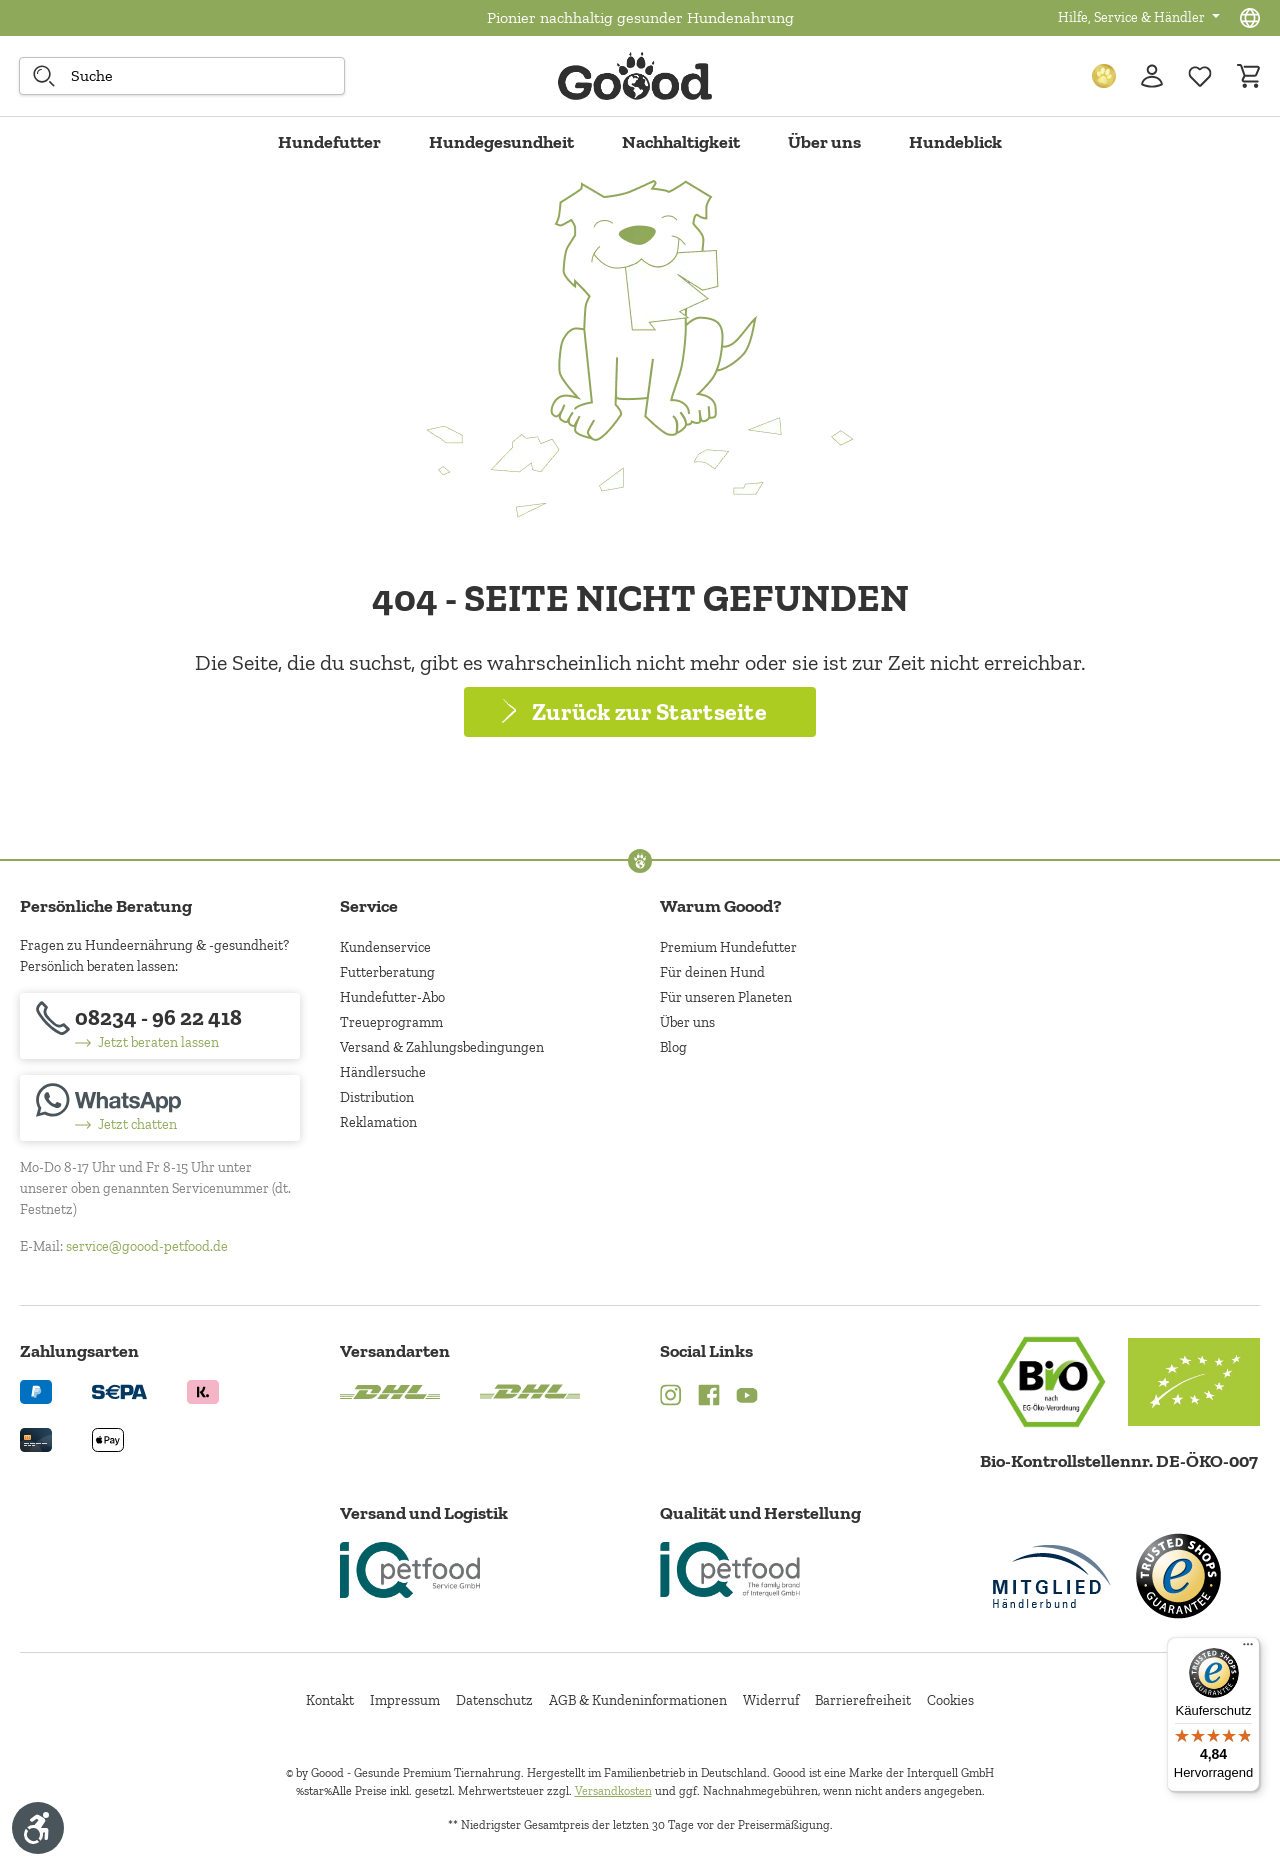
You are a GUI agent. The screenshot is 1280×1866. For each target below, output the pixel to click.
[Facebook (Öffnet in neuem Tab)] (709, 1397)
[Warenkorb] (1248, 76)
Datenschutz (494, 1700)
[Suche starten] (44, 76)
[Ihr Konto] (1152, 76)
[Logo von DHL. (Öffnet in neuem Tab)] (390, 1390)
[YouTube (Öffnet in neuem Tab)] (747, 1397)
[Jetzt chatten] (160, 1108)
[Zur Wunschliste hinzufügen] (1200, 76)
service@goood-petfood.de (147, 1246)
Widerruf (771, 1700)
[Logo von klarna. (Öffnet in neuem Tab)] (203, 1390)
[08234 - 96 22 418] (160, 1026)
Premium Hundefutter (728, 947)
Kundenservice (385, 947)
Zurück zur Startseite (649, 711)
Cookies (950, 1700)
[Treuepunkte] (1104, 76)
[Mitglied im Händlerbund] (1052, 1576)
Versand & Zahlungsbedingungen (442, 1047)
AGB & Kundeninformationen (638, 1700)
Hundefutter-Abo (392, 997)
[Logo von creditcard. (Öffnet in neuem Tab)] (36, 1438)
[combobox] (182, 76)
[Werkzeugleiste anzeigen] (38, 1828)
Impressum (405, 1700)
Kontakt (330, 1700)
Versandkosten (613, 1791)
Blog (673, 1047)
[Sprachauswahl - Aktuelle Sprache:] (1250, 18)
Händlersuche (383, 1072)
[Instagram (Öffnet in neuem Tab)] (671, 1397)
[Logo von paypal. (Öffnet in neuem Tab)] (36, 1390)
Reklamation (378, 1122)
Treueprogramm (391, 1022)
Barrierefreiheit (863, 1700)
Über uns (687, 1022)
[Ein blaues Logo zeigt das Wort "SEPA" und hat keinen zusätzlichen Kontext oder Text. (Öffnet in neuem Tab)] (119, 1390)
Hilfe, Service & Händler (1133, 17)
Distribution (377, 1097)
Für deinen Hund (712, 972)
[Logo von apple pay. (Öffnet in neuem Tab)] (108, 1438)
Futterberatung (387, 972)
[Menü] (1248, 1649)
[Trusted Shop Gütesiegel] (1178, 1576)
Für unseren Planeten (726, 997)
